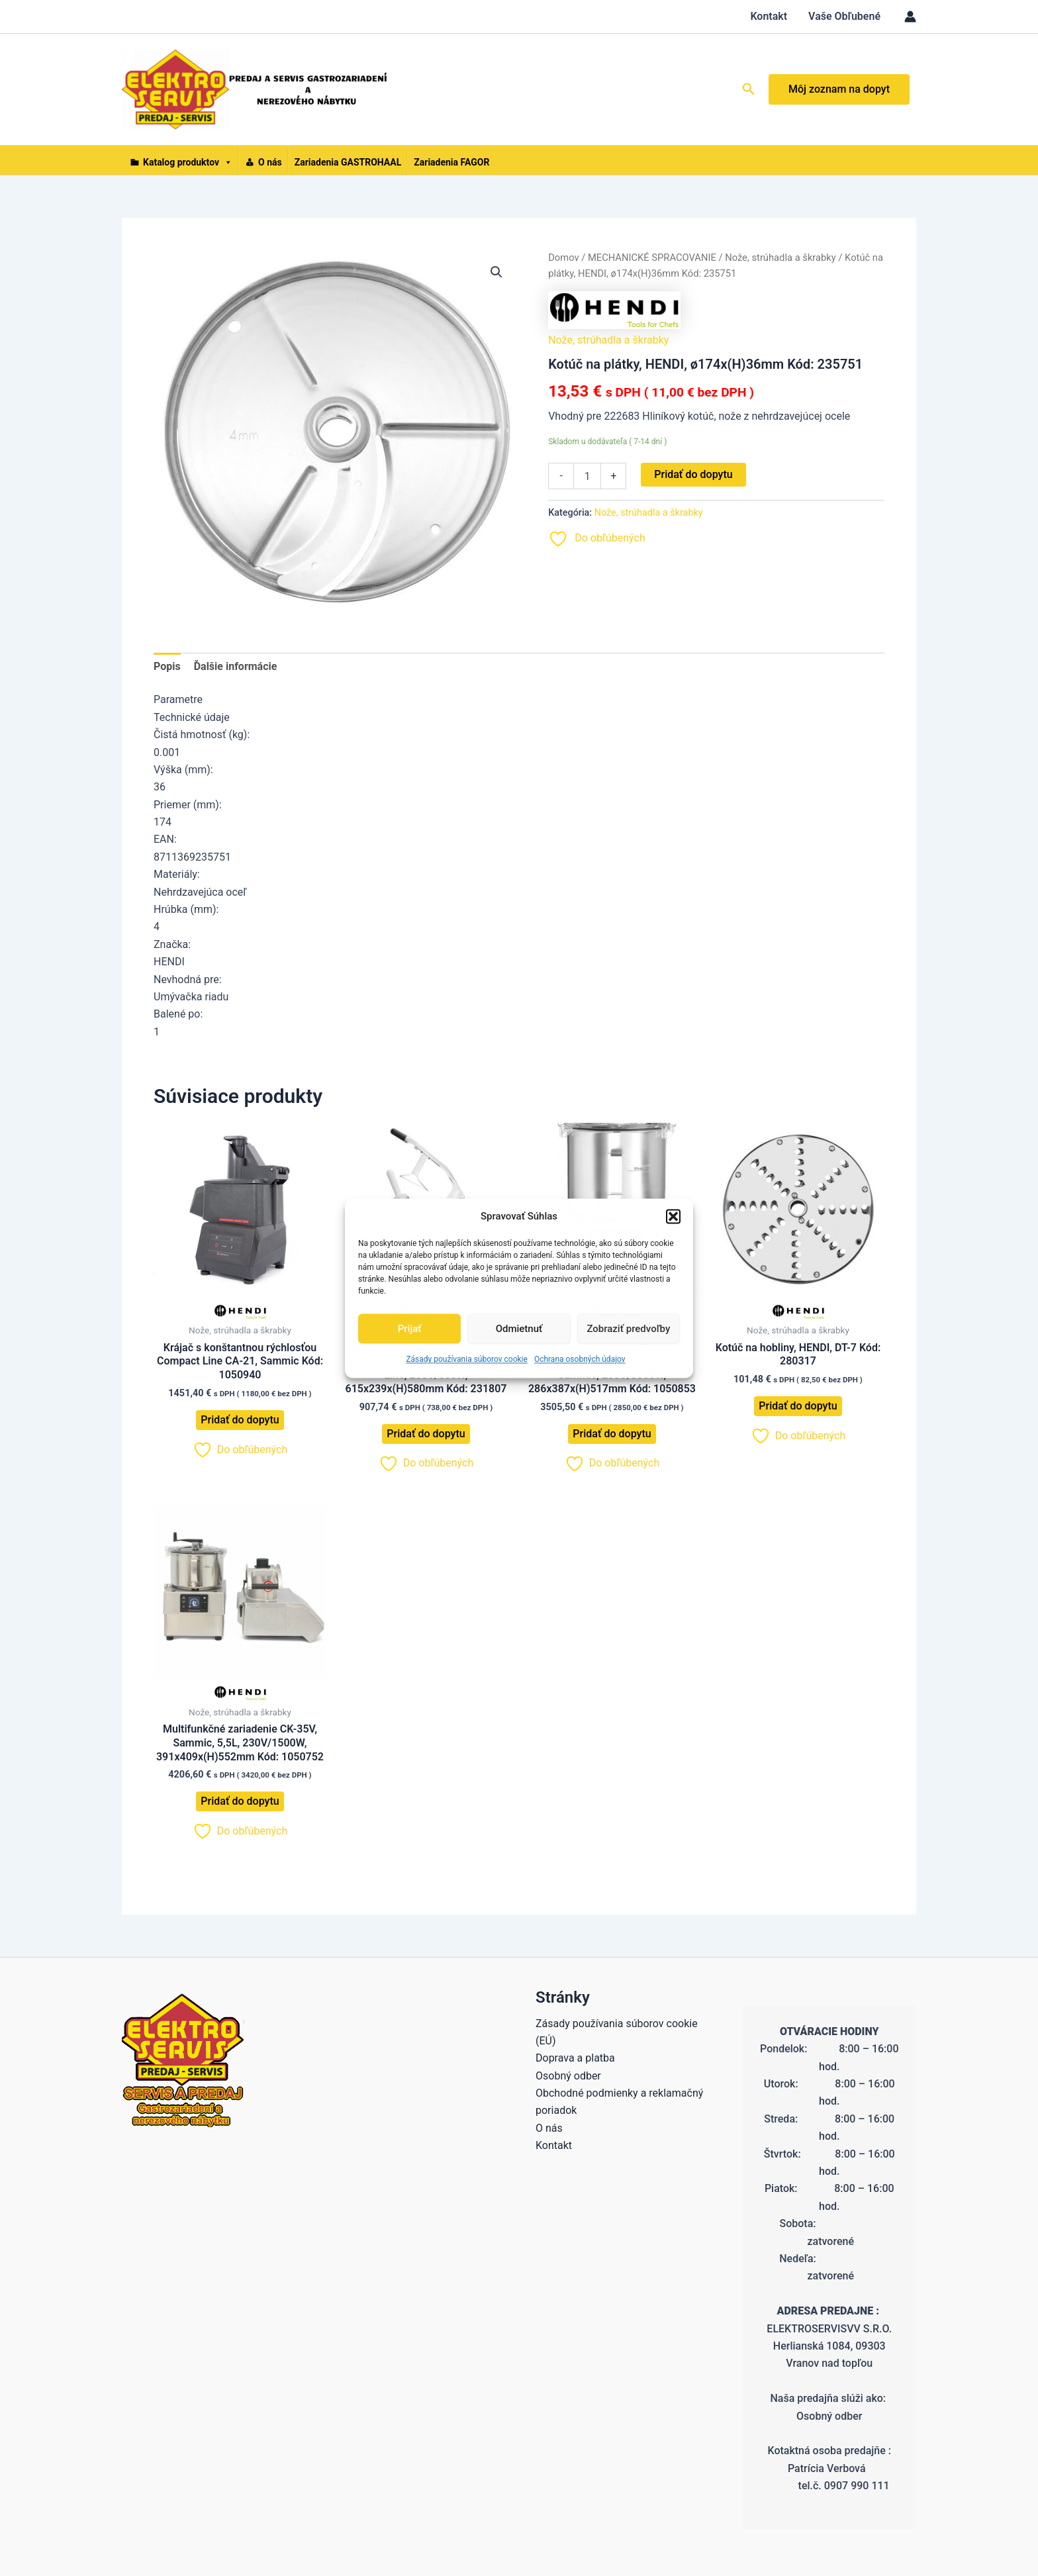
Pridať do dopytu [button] (240, 1419)
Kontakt (768, 16)
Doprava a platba (575, 2058)
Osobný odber (568, 2076)
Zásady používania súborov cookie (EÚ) (617, 2032)
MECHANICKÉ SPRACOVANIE (652, 257)
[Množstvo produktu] (587, 476)
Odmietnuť (519, 1329)
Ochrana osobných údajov (580, 1359)
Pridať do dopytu (693, 474)
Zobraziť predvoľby (628, 1329)
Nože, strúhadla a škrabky (780, 257)
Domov (563, 257)
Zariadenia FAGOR (451, 162)
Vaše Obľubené (844, 16)
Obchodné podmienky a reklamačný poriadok (619, 2102)
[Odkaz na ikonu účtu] (910, 17)
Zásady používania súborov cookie (467, 1359)
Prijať (410, 1329)
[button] (673, 1216)
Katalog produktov (187, 161)
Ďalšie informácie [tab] (235, 666)
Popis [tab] (167, 666)
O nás (270, 162)
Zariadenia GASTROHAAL (348, 162)
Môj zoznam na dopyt (839, 89)
